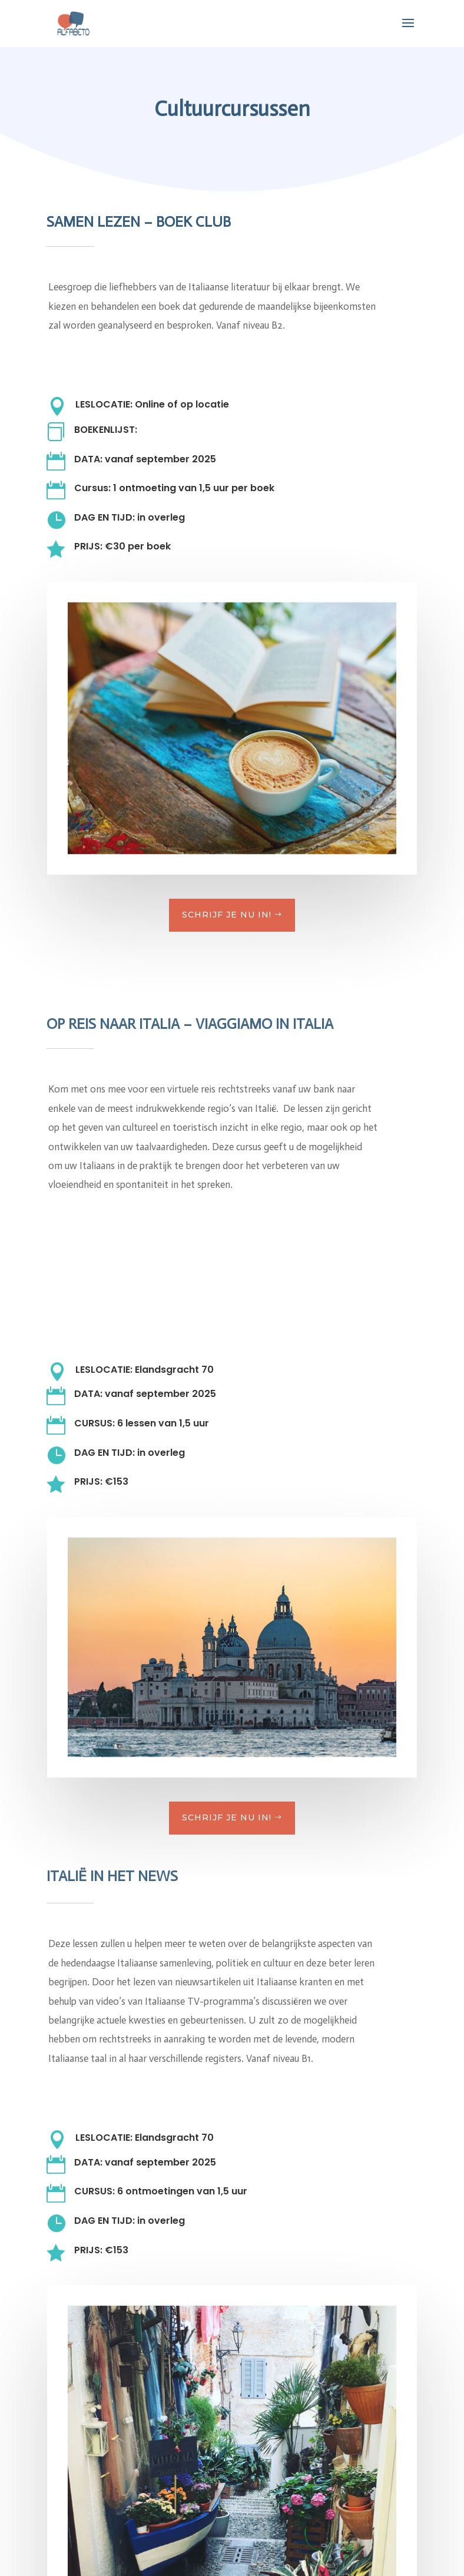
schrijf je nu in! (226, 914)
